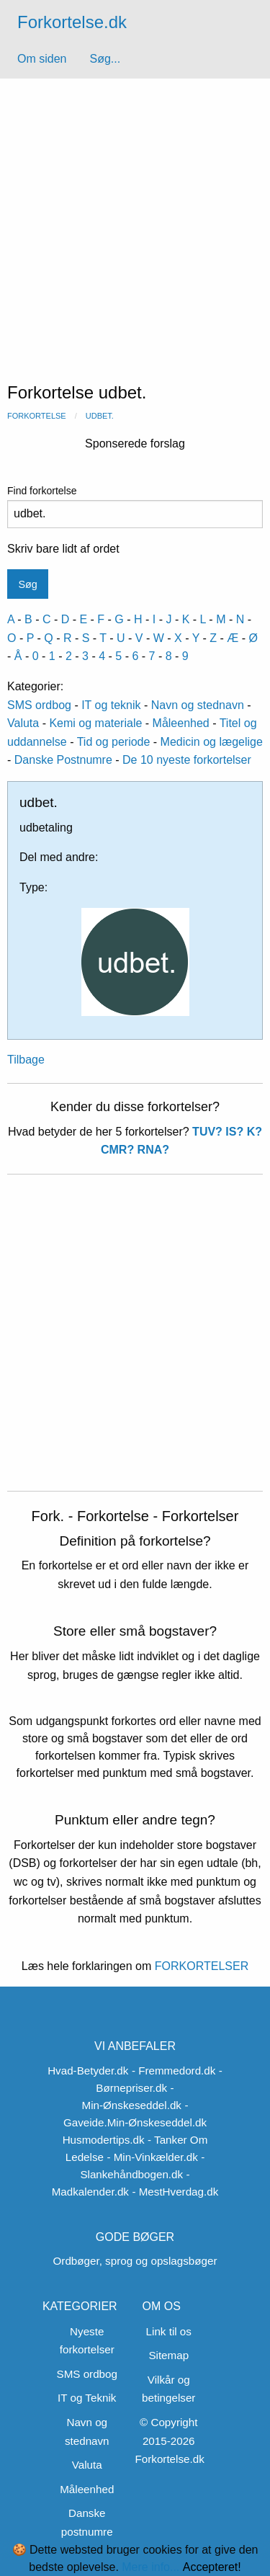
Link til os (169, 2331)
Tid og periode (113, 742)
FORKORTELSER (199, 1966)
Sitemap (168, 2355)
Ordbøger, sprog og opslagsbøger (135, 2261)
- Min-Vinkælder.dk (152, 2157)
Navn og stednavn (197, 705)
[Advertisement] (135, 221)
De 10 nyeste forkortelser (186, 760)
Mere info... (150, 2567)
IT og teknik (110, 705)
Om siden (41, 59)
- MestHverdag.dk (175, 2191)
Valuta (23, 723)
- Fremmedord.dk (173, 2070)
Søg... (104, 59)
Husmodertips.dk (104, 2140)
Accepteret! (212, 2567)
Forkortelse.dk (72, 22)
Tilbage (26, 1059)
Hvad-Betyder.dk (88, 2070)
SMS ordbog (39, 705)
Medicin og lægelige (212, 742)
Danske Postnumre (63, 760)
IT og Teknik (87, 2398)
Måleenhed (181, 723)
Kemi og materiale (95, 723)
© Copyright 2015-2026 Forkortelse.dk (169, 2440)
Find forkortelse (135, 506)
